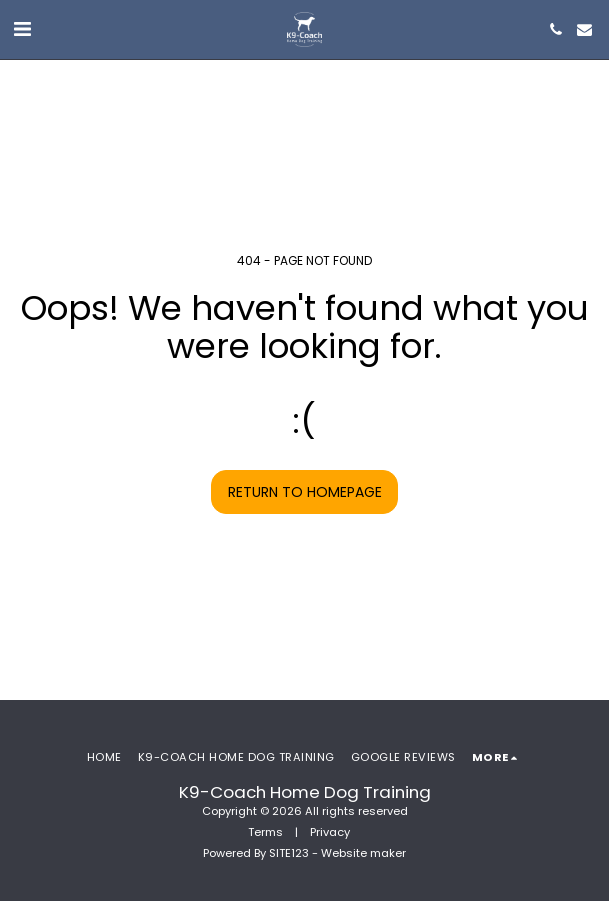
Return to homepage (305, 492)
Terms (265, 832)
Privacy (330, 832)
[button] (22, 29)
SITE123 (289, 853)
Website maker (363, 853)
